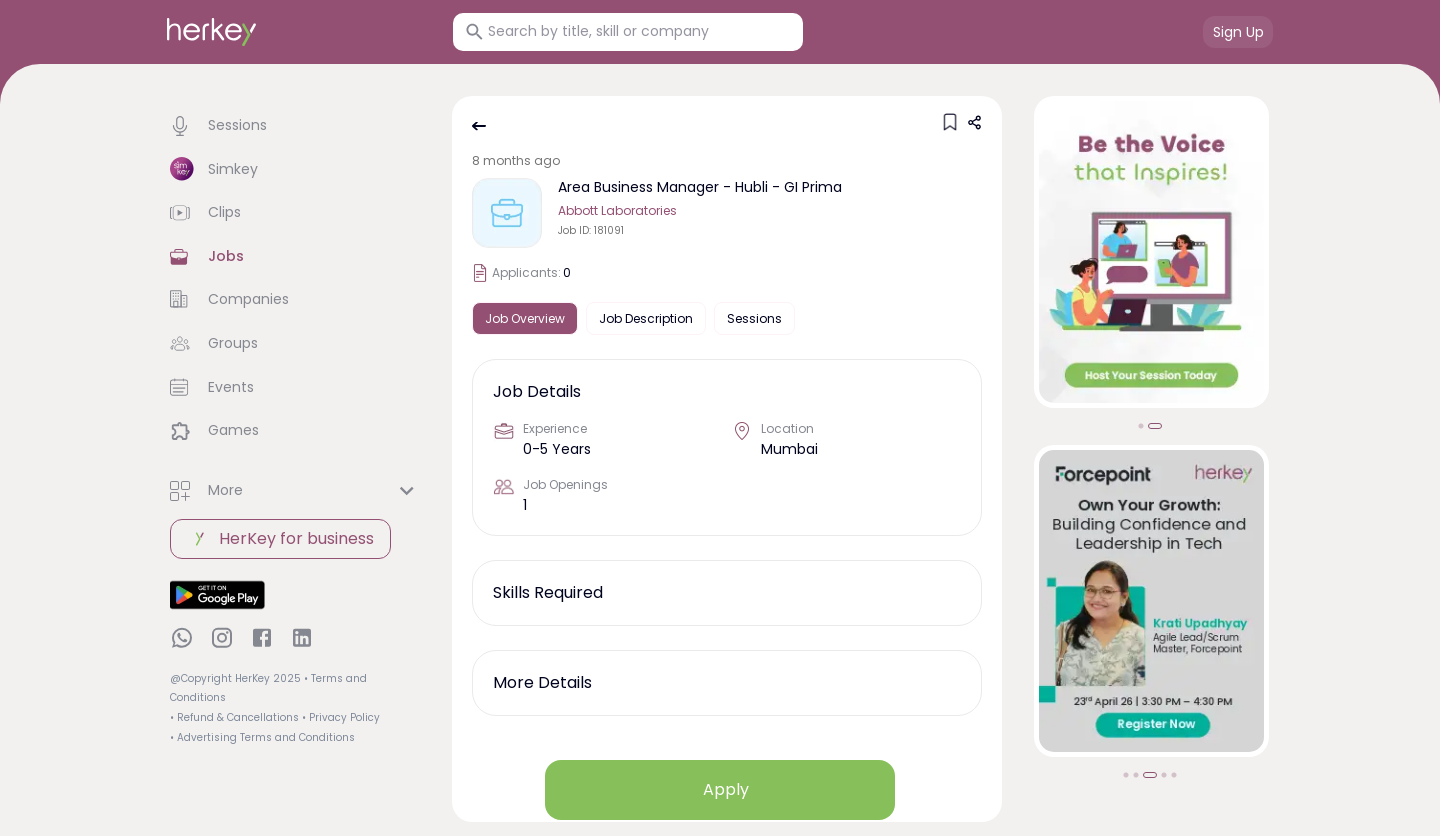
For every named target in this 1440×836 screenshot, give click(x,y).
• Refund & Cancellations (234, 717)
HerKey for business (280, 539)
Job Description (646, 318)
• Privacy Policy (341, 717)
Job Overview (525, 318)
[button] (295, 126)
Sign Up (1238, 32)
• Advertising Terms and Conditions (262, 737)
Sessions (754, 318)
